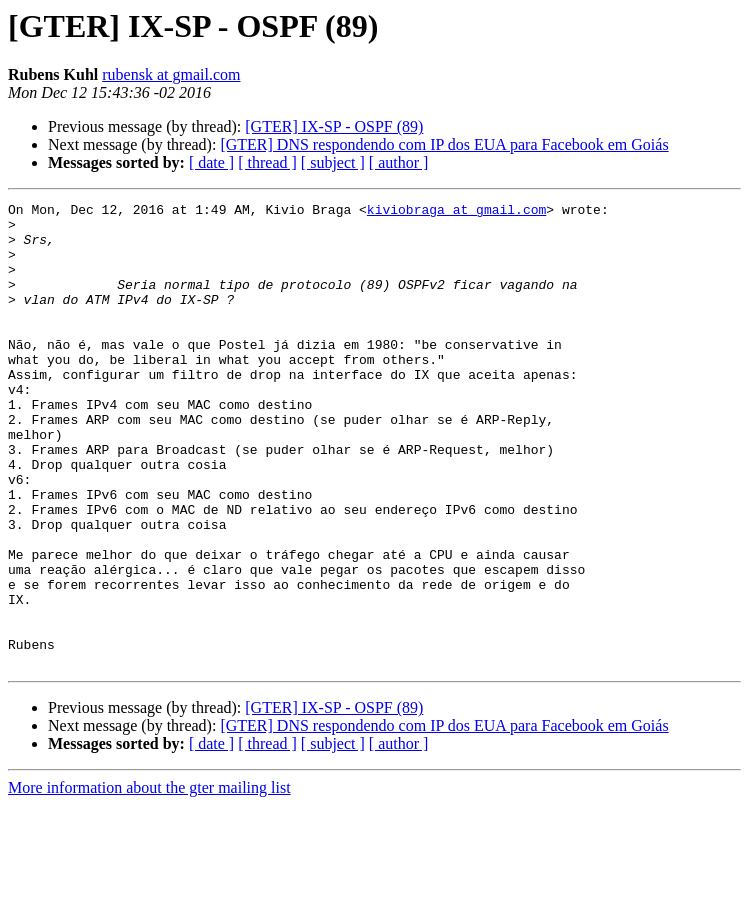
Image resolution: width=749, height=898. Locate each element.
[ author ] (399, 162)
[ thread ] (267, 162)
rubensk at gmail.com (171, 74)
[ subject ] (333, 162)
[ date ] (211, 162)
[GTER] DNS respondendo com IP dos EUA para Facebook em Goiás (444, 144)
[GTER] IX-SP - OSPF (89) (334, 126)
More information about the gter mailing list (149, 880)
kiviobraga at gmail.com (456, 212)
